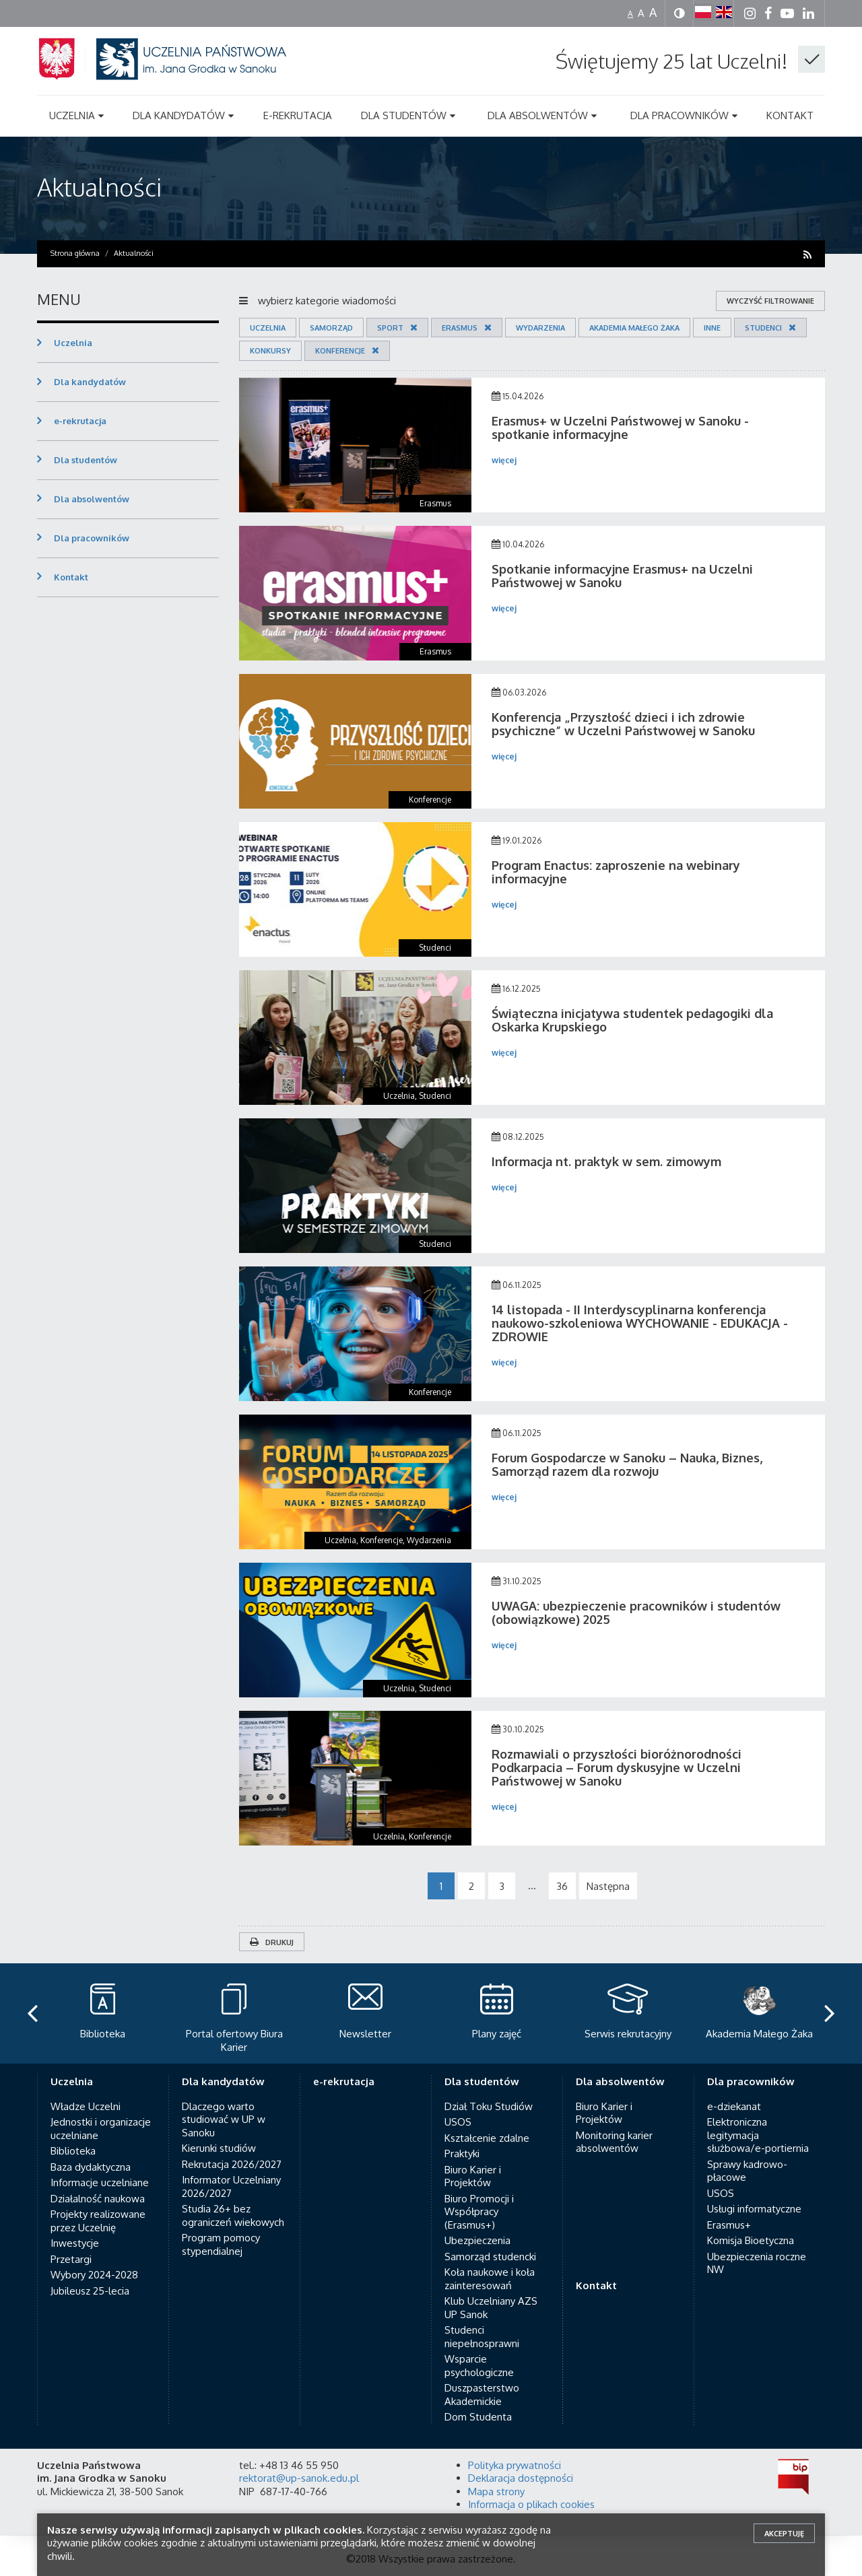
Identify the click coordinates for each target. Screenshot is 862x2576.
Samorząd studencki (490, 2256)
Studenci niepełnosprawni (481, 2337)
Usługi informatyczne (754, 2208)
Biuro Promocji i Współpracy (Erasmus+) (479, 2211)
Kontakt (71, 577)
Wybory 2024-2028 (94, 2274)
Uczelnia (268, 328)
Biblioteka (73, 2150)
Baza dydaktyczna (91, 2167)
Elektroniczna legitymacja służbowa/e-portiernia (758, 2135)
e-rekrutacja (80, 420)
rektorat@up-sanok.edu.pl (299, 2478)
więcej (504, 460)
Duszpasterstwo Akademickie (481, 2394)
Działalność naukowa (98, 2198)
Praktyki (461, 2153)
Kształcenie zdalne (486, 2138)
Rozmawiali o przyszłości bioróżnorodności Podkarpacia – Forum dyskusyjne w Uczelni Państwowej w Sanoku (616, 1767)
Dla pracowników (91, 538)
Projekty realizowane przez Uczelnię (98, 2221)
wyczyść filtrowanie (770, 301)
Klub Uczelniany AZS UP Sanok (490, 2308)
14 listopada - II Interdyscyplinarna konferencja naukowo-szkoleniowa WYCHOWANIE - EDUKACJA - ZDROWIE (640, 1323)
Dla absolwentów (91, 499)
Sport (390, 328)
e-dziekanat (734, 2106)
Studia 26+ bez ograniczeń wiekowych (233, 2215)
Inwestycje (75, 2243)
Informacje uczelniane (100, 2182)
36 (562, 1886)
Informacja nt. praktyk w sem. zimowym (606, 1161)
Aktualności (99, 187)
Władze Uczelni (86, 2106)
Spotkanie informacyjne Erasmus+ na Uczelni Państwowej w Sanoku (622, 576)
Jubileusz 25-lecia (90, 2290)
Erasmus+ (729, 2224)
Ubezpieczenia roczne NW (756, 2263)
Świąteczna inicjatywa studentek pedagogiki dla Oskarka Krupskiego (632, 1020)
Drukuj (272, 1942)
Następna (608, 1886)
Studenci (763, 328)
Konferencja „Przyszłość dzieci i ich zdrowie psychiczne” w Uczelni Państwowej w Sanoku (623, 724)
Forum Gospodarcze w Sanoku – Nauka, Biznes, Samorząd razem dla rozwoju (627, 1464)
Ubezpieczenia (477, 2240)
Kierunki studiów (219, 2148)
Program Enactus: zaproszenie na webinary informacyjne (616, 872)
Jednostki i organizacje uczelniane (101, 2128)
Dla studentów (85, 459)
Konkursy (270, 350)
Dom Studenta (478, 2416)
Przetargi (71, 2259)
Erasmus (459, 328)
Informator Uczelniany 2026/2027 (231, 2186)
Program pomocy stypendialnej (221, 2244)
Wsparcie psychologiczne (479, 2365)
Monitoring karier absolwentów (614, 2142)
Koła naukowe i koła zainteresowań (489, 2279)
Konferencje (340, 350)
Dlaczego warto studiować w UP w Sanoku (223, 2119)
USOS (457, 2121)
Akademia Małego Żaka (634, 328)
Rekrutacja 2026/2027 (231, 2164)
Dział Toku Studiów (488, 2106)
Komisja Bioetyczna (750, 2240)
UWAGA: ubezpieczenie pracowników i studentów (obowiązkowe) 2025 (636, 1612)
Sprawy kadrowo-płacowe (747, 2171)
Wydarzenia (540, 328)
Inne (712, 328)
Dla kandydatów (90, 381)
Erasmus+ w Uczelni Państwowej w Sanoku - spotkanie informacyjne (620, 427)
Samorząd (331, 328)
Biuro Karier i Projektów (472, 2176)
